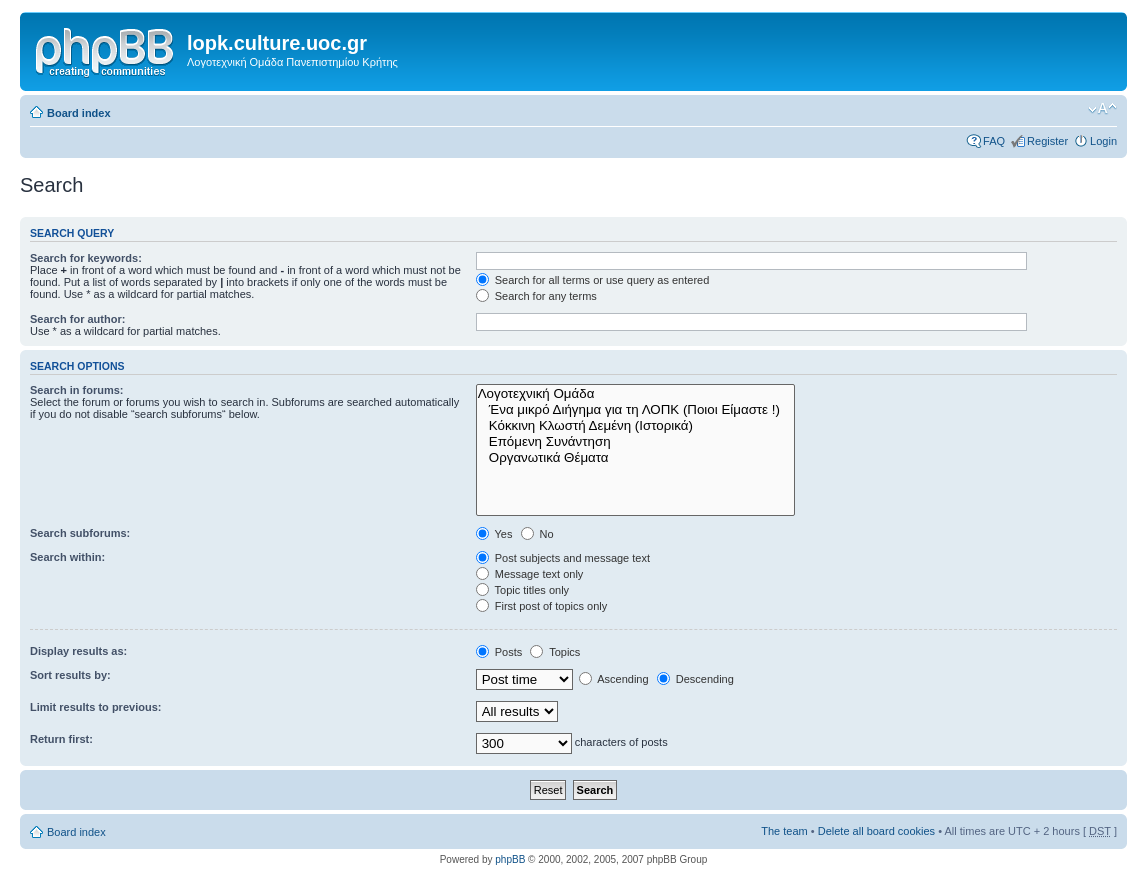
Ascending (614, 679)
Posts (499, 652)
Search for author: (77, 319)
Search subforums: (80, 533)
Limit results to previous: (95, 707)
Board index (79, 113)
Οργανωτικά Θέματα (636, 458)
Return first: (61, 739)
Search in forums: (77, 390)
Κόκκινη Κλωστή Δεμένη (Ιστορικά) (636, 426)
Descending (695, 679)
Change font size (1102, 109)
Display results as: (78, 651)
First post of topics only (542, 606)
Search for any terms (536, 296)
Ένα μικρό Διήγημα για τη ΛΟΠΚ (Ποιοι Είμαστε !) (636, 410)
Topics (555, 652)
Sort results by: (70, 675)
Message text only (530, 574)
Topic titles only (522, 590)
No (537, 534)
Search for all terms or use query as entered (593, 280)
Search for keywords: (86, 258)
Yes (494, 534)
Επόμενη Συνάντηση (636, 442)
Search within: (67, 557)
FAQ (994, 141)
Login (1103, 141)
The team (784, 831)
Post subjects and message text (563, 558)
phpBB (510, 859)
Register (1047, 141)
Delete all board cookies (876, 831)
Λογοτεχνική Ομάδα (636, 394)
